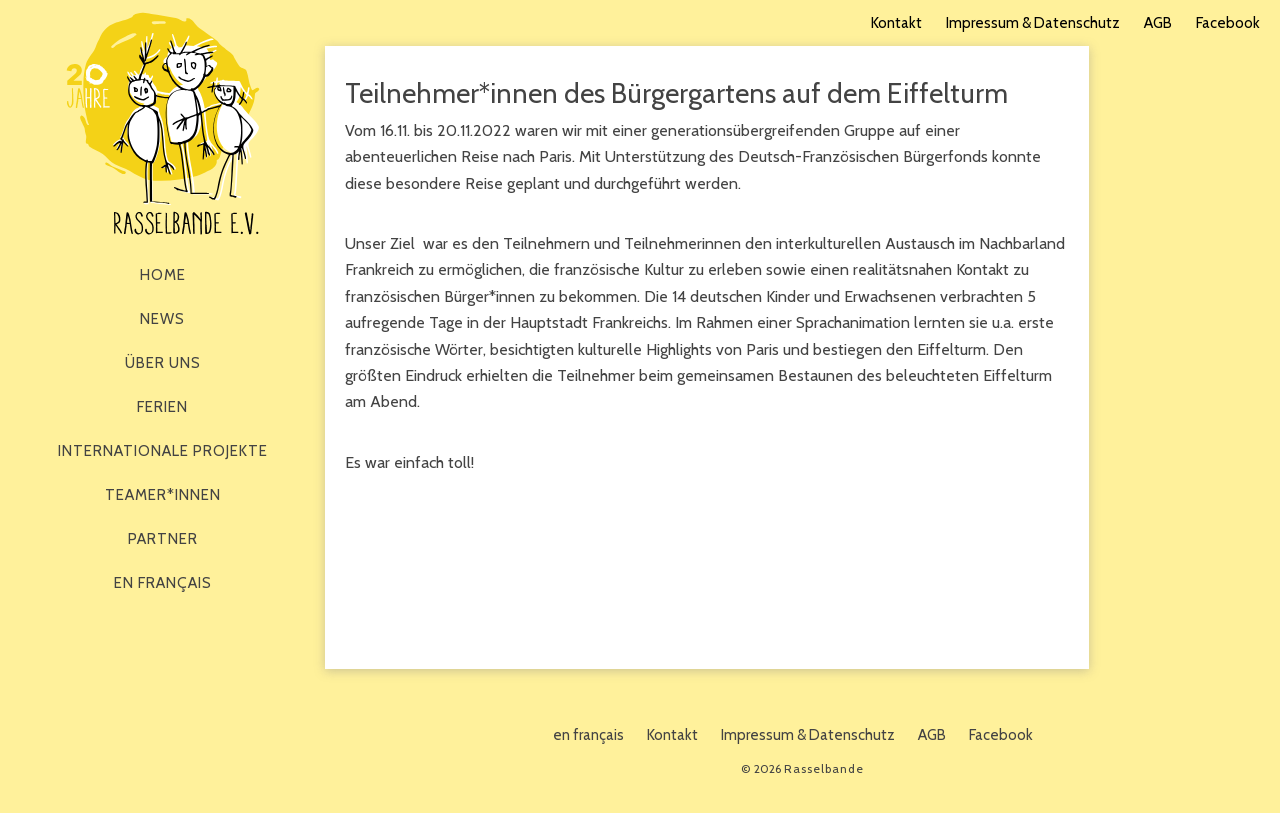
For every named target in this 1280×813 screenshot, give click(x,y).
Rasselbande (163, 123)
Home (163, 275)
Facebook (1228, 23)
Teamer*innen (163, 495)
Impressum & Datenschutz (1033, 23)
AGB (1158, 23)
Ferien (162, 407)
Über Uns (163, 363)
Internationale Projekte (163, 451)
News (162, 319)
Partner (163, 539)
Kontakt (896, 23)
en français (163, 583)
